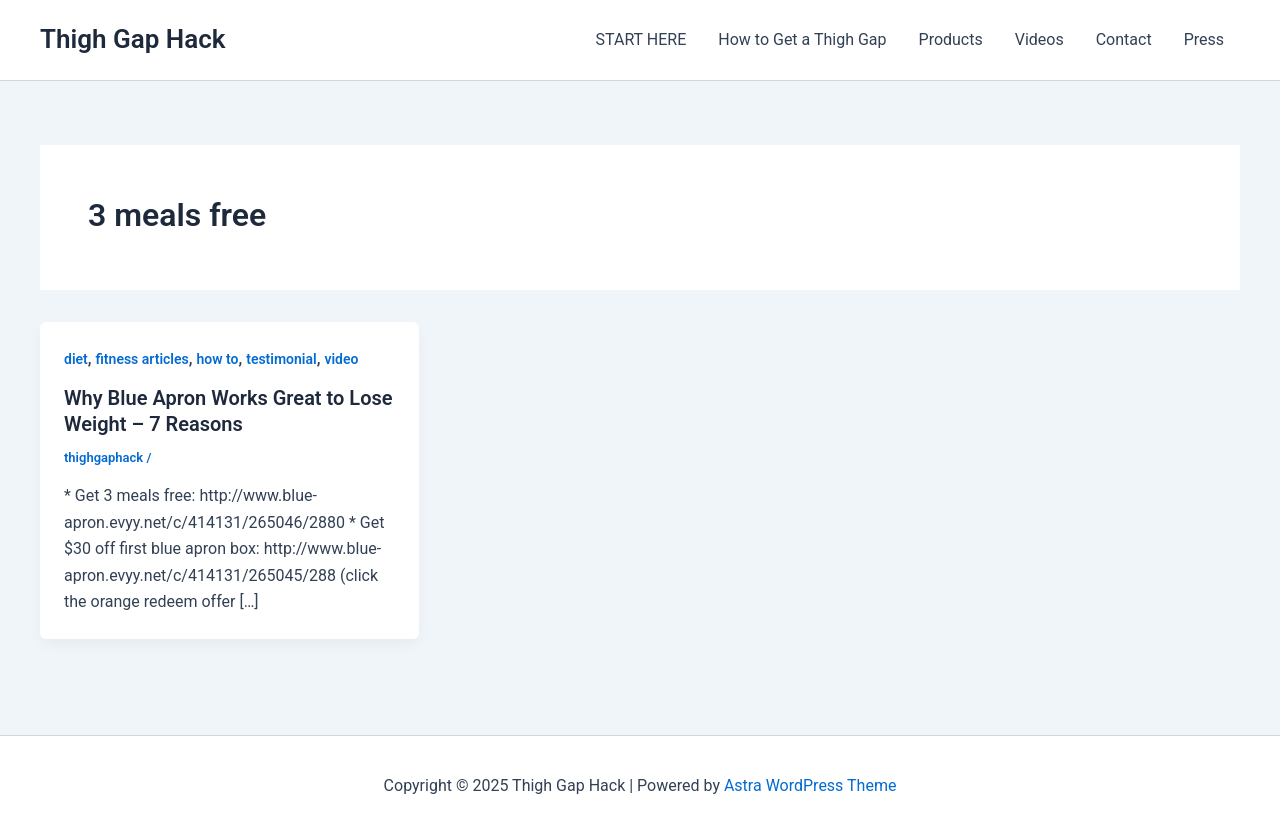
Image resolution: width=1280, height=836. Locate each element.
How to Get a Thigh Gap (802, 39)
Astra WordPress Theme (810, 785)
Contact (1124, 39)
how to (217, 359)
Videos (1039, 39)
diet (76, 359)
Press (1204, 39)
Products (951, 39)
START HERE (641, 39)
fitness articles (142, 359)
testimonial (281, 359)
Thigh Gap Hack (132, 39)
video (341, 359)
